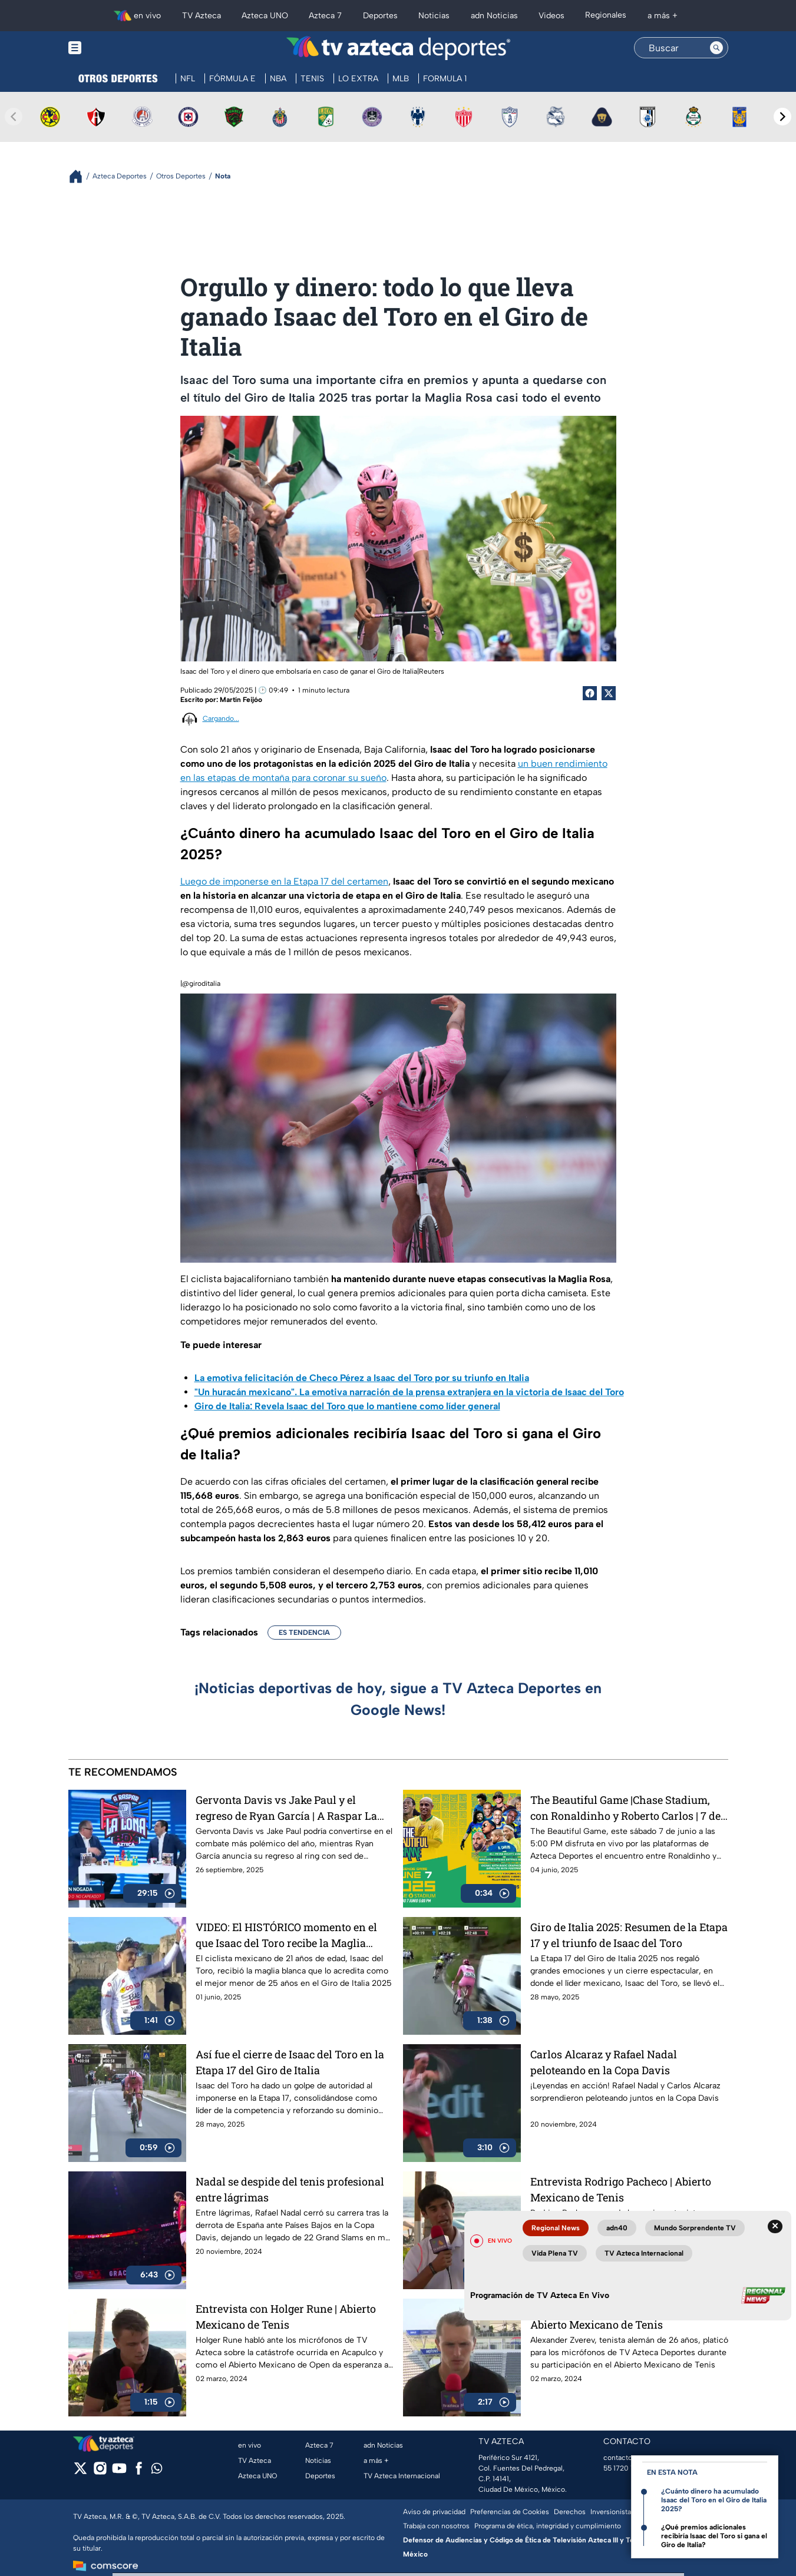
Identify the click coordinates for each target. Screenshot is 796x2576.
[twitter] (80, 2472)
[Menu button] (115, 48)
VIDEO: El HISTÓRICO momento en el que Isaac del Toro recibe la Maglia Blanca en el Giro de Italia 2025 (286, 1935)
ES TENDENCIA (304, 1632)
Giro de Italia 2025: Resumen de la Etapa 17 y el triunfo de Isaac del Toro (629, 1935)
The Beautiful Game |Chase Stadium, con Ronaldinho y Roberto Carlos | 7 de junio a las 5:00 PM (625, 1808)
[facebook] (138, 2472)
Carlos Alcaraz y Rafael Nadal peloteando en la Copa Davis (603, 2062)
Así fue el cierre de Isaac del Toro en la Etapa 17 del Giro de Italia (290, 2062)
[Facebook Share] (590, 693)
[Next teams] (782, 116)
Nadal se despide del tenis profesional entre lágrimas (290, 2189)
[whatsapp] (157, 2470)
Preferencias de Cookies (509, 2512)
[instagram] (100, 2472)
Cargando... (221, 718)
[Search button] (716, 47)
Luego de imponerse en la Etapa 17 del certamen (284, 881)
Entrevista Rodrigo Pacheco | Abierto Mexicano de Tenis (620, 2189)
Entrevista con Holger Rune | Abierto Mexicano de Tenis (286, 2317)
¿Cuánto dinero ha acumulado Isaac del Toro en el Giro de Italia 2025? (714, 2500)
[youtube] (119, 2472)
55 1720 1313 (623, 2468)
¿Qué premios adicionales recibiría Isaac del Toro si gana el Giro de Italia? (714, 2536)
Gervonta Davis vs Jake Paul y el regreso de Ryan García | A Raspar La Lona (286, 1808)
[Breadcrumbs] (80, 176)
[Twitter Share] (609, 693)
